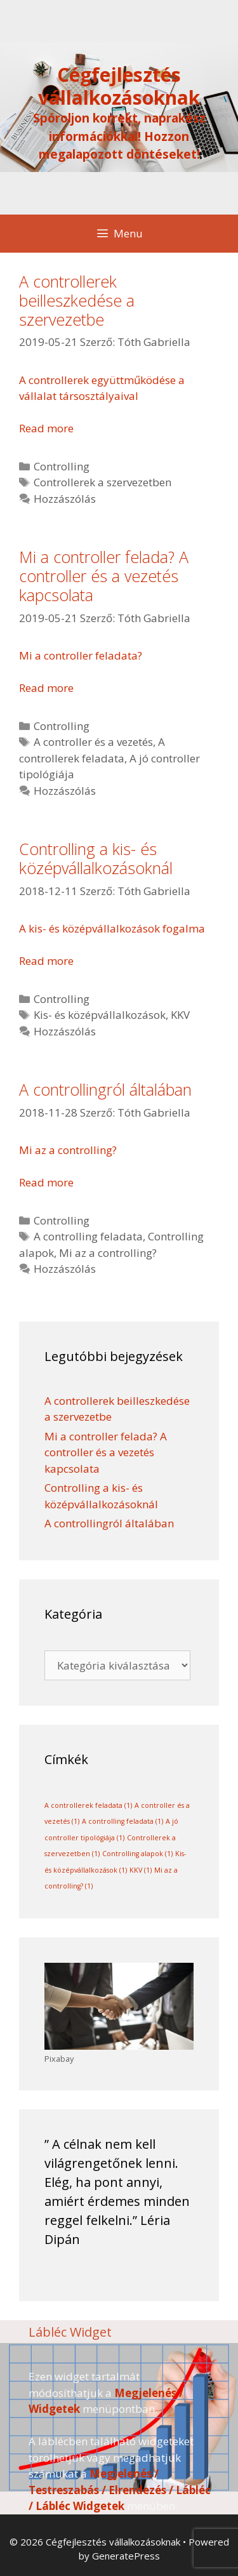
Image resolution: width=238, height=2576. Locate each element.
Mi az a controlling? (108, 1252)
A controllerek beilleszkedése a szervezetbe (77, 300)
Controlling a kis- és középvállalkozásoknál (96, 858)
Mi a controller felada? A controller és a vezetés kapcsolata (103, 576)
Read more (46, 428)
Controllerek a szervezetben (102, 482)
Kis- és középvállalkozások (100, 1014)
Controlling (61, 466)
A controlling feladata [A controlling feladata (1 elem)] (122, 1821)
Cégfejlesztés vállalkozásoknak (119, 86)
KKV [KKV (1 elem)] (140, 1870)
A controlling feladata (88, 1236)
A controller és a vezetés (93, 741)
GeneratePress (126, 2555)
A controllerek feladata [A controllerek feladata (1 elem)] (88, 1805)
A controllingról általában (105, 1089)
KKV (180, 1014)
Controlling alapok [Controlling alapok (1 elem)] (137, 1853)
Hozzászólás (65, 498)
